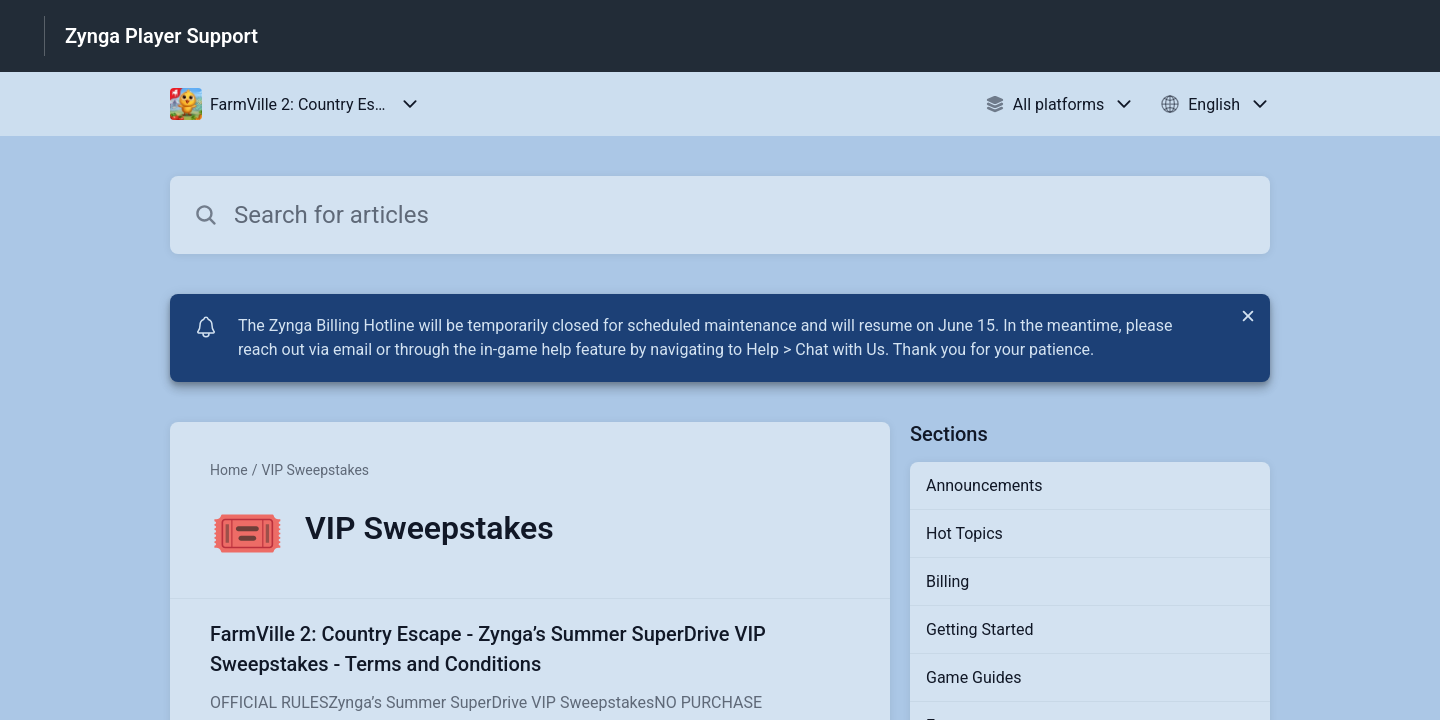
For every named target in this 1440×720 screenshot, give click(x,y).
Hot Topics (964, 533)
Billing (947, 581)
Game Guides (973, 677)
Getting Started (980, 629)
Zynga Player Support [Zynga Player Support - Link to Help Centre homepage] (161, 36)
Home (229, 470)
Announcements (984, 485)
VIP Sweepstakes (315, 470)
